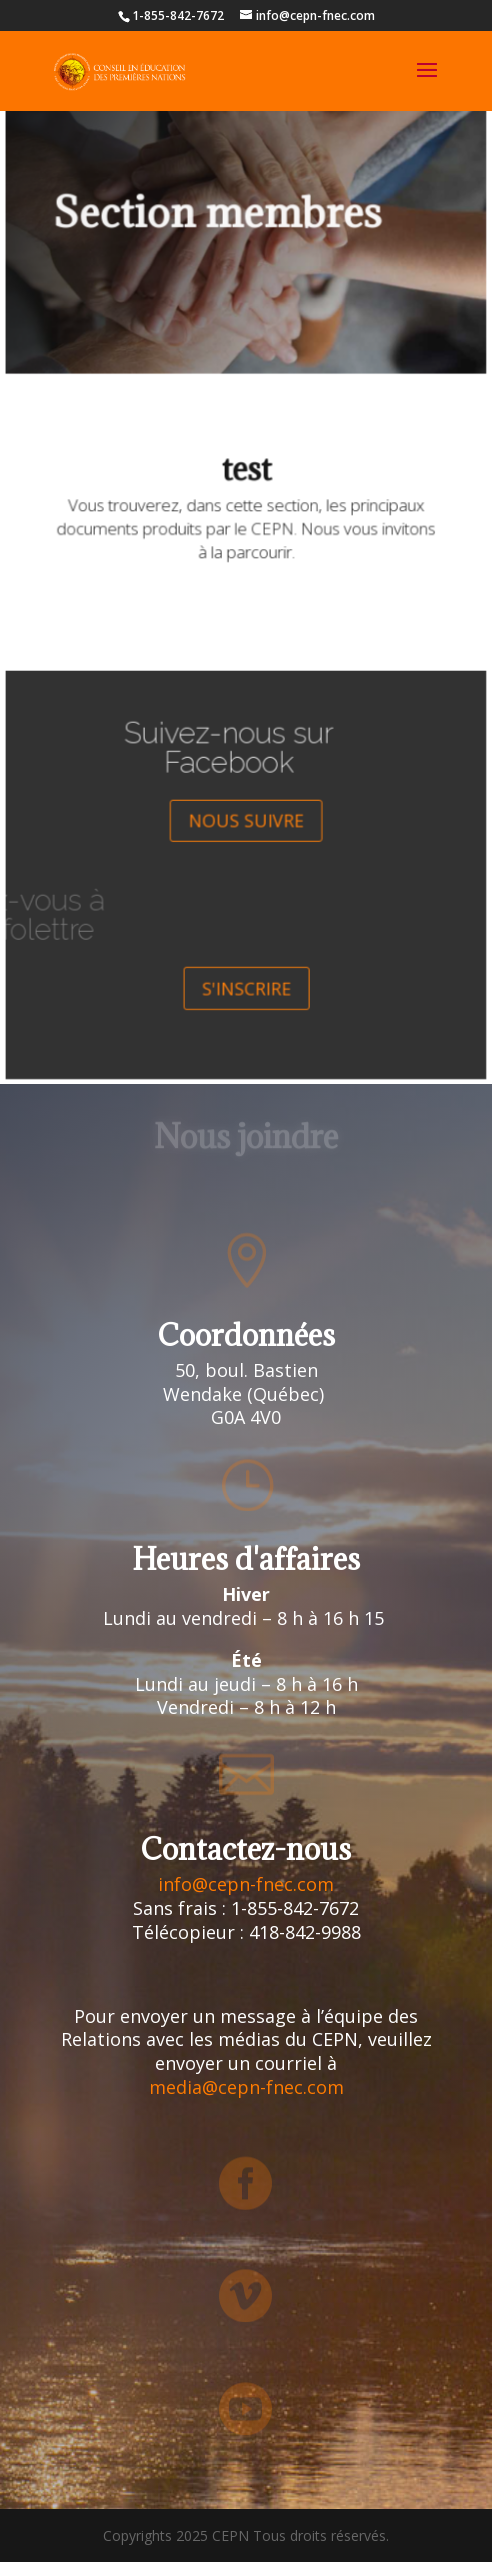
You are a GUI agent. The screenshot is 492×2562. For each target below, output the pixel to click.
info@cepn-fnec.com (246, 1884)
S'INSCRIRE (246, 974)
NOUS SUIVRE (245, 827)
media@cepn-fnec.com (246, 2087)
